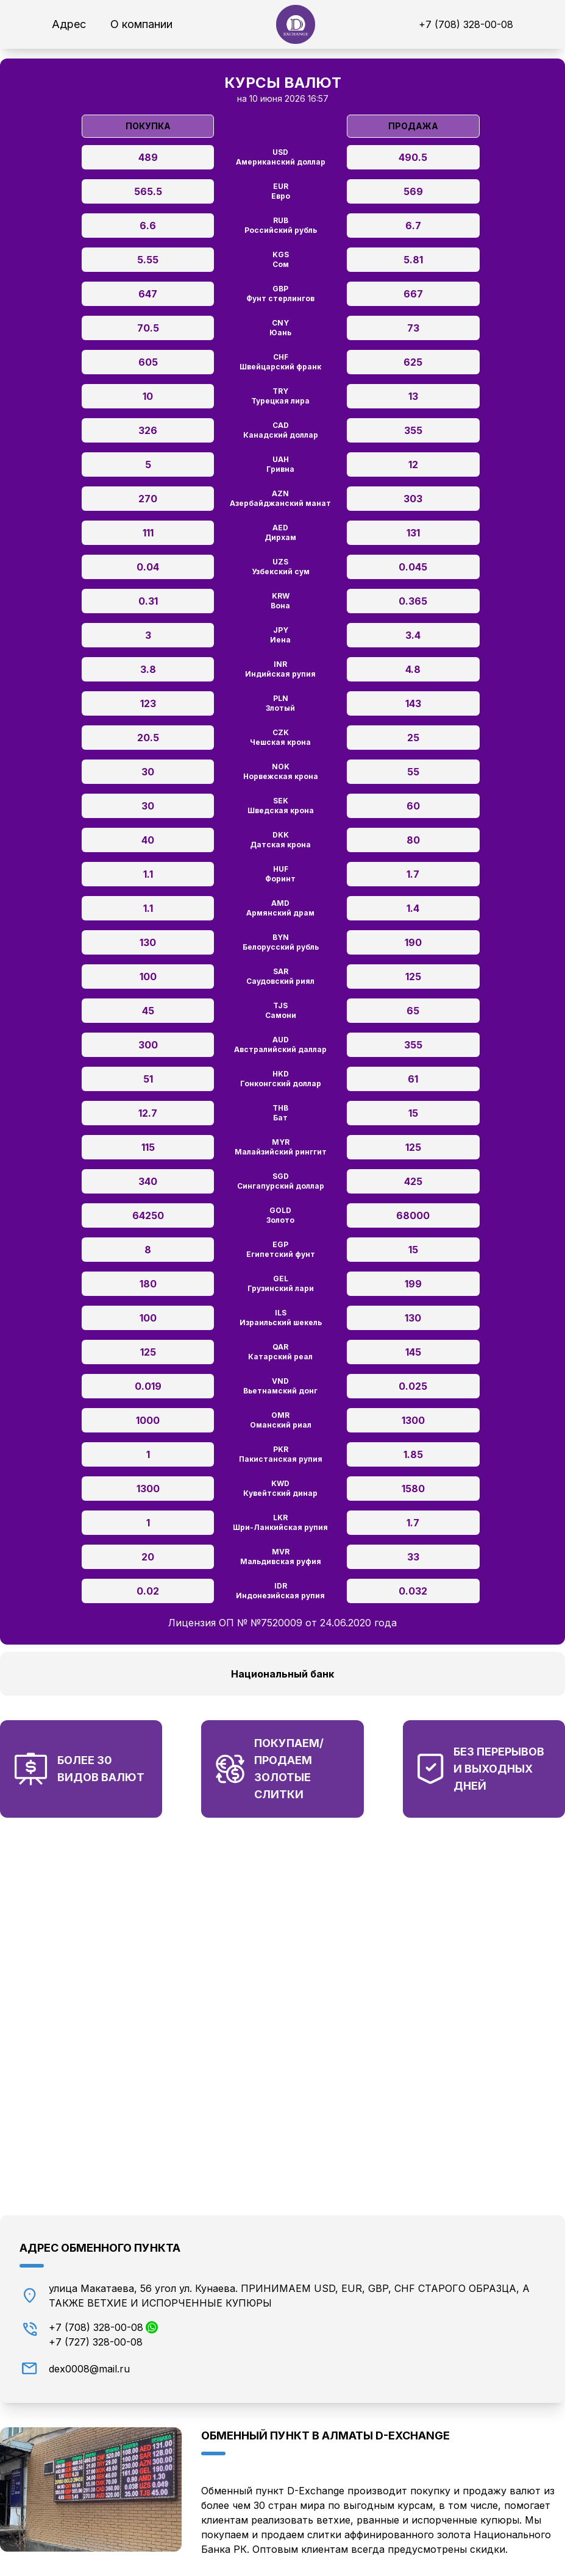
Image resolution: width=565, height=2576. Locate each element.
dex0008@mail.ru (89, 2369)
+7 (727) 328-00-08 (96, 2342)
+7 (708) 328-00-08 (466, 24)
